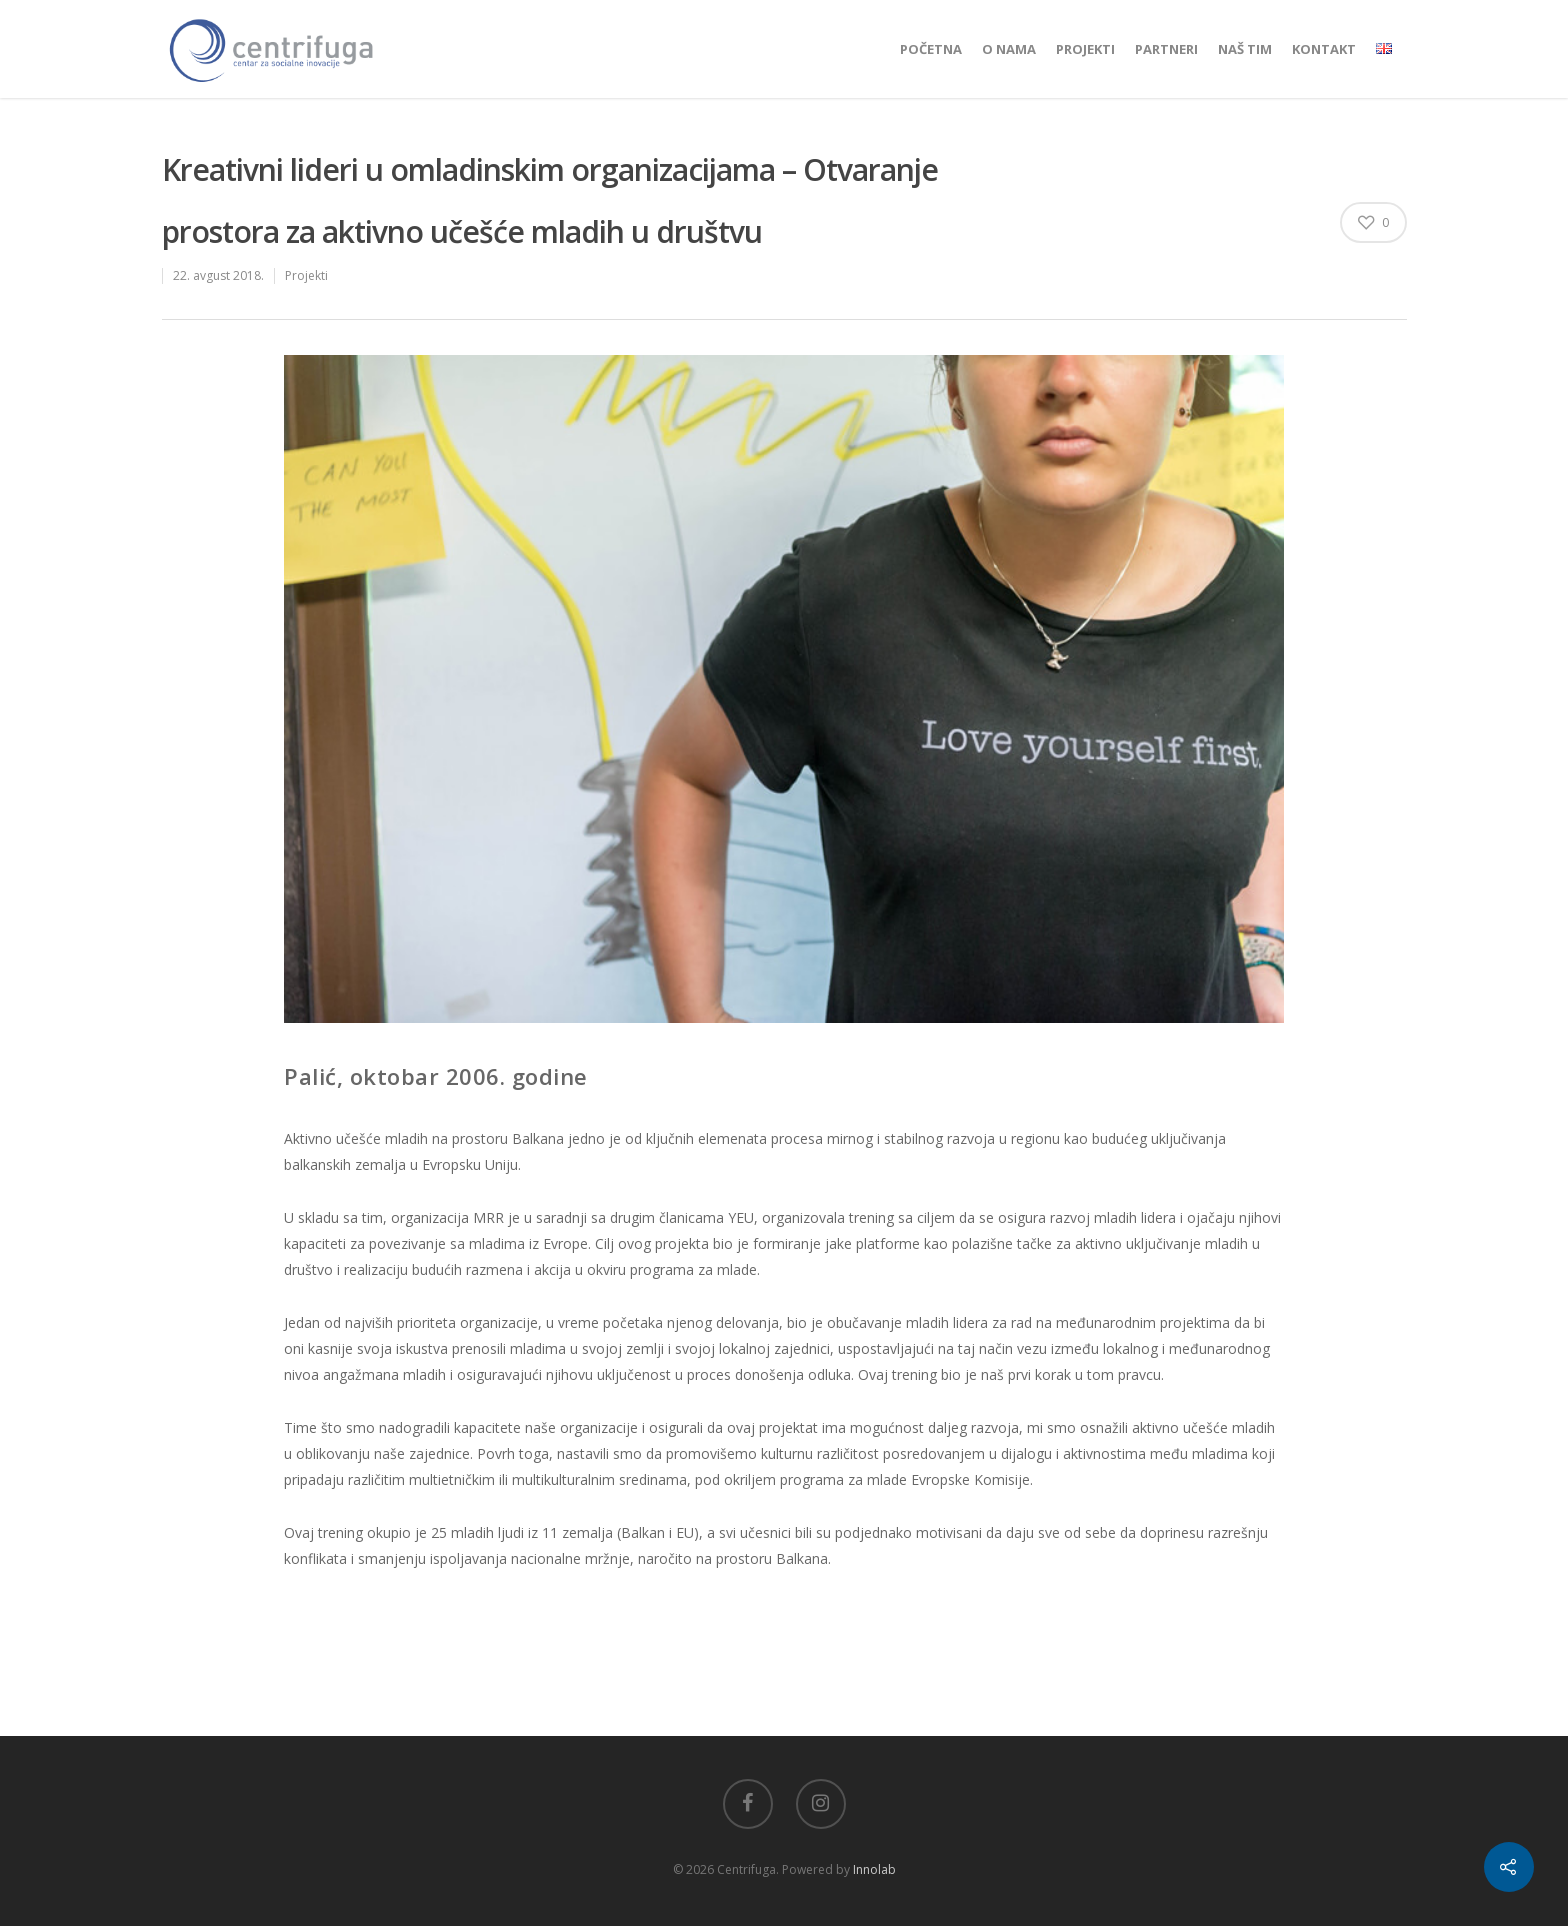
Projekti (1085, 49)
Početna (931, 49)
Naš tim (1245, 49)
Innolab (874, 1869)
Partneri (1166, 49)
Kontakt (1324, 49)
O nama (1009, 49)
